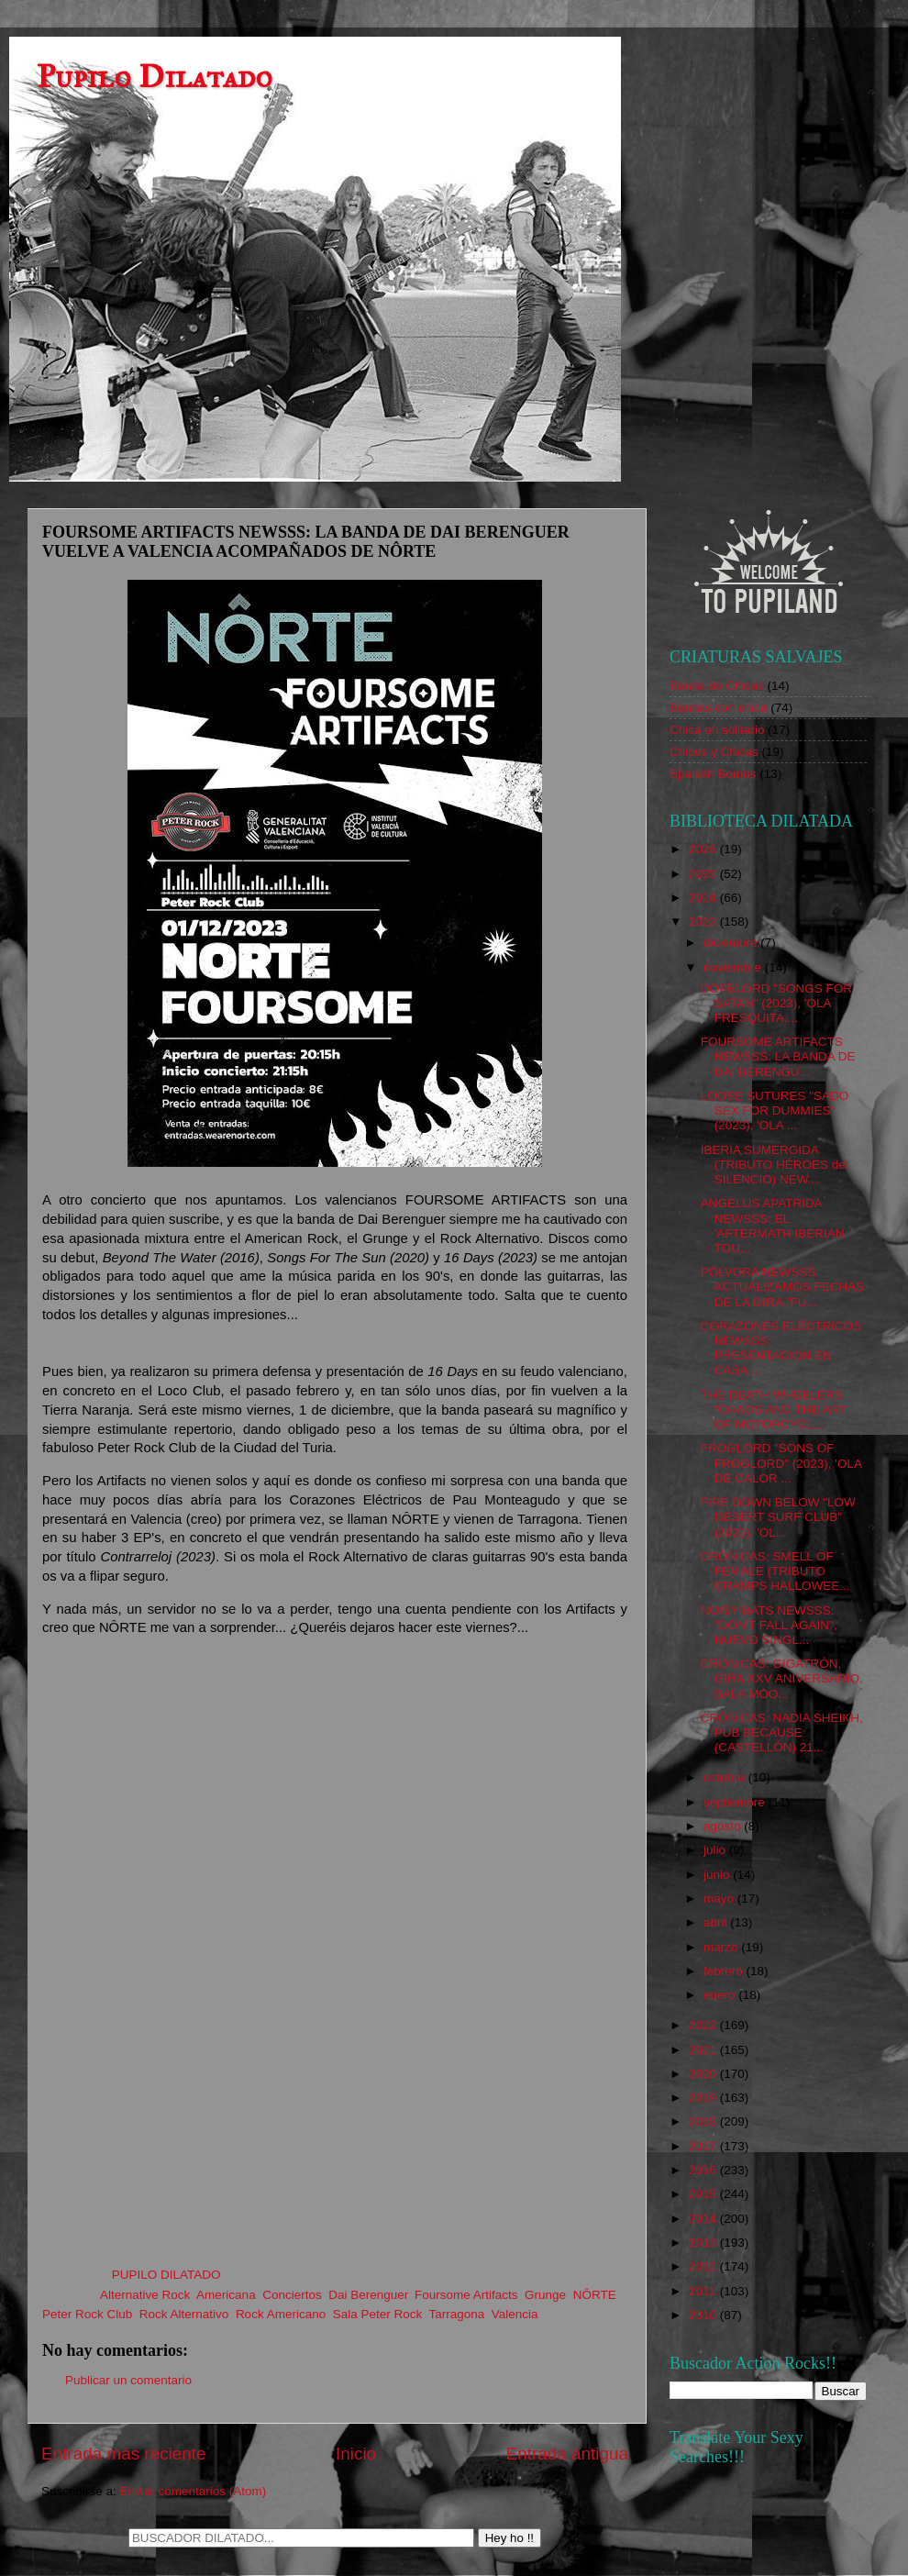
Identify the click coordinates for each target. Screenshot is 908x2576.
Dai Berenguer (367, 2295)
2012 (704, 2266)
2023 (704, 921)
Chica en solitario (717, 730)
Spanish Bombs (713, 774)
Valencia (515, 2314)
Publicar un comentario (128, 2380)
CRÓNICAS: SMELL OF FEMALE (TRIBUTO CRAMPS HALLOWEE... (775, 1571)
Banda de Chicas (717, 686)
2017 (704, 2146)
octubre (725, 1777)
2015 (704, 2194)
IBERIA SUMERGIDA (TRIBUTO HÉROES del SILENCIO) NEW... (774, 1164)
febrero (725, 1971)
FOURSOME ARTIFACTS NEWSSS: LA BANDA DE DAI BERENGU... (778, 1056)
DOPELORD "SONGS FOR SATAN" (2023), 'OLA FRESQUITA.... (776, 1003)
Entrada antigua (567, 2453)
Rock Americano (281, 2314)
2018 (704, 2121)
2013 (704, 2242)
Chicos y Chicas (714, 752)
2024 (704, 898)
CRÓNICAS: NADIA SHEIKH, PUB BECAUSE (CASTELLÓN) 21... (782, 1732)
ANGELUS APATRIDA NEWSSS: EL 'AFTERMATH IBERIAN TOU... (773, 1225)
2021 (704, 2050)
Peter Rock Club (87, 2314)
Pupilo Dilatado (154, 76)
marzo (722, 1947)
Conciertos (292, 2295)
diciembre (731, 942)
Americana (226, 2295)
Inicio (356, 2453)
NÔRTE (594, 2295)
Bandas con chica (719, 708)
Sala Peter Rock (378, 2314)
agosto (723, 1826)
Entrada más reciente (123, 2453)
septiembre (736, 1802)
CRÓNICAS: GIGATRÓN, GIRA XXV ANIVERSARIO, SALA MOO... (782, 1678)
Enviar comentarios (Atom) (193, 2491)
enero (720, 1995)
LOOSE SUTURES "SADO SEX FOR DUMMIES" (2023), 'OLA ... (775, 1110)
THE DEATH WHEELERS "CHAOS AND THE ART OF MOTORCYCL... (774, 1409)
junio (718, 1875)
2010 (704, 2315)
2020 (704, 2074)
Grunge (545, 2295)
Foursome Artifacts (466, 2295)
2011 (704, 2291)
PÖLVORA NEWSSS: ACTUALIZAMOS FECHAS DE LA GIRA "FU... (783, 1286)
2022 (704, 2025)
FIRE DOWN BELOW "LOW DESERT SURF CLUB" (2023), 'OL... (778, 1516)
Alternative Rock (145, 2295)
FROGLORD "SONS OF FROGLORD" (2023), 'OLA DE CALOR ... (781, 1462)
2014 (704, 2219)
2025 (704, 874)
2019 (704, 2097)
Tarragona (457, 2314)
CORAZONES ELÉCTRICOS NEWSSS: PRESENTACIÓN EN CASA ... (781, 1348)
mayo (720, 1898)
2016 (704, 2170)
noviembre (734, 967)
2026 (704, 849)
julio (716, 1850)
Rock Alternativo (184, 2314)
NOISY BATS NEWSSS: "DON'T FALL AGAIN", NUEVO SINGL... (769, 1625)
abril (716, 1922)
